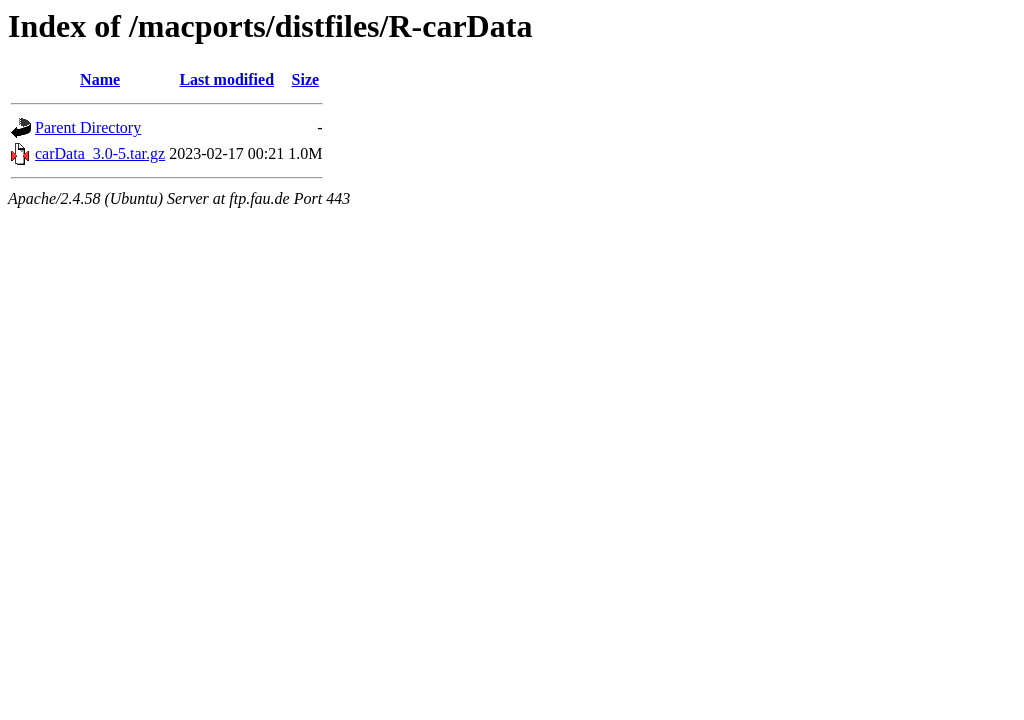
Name (100, 79)
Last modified (226, 79)
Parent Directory (88, 127)
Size (306, 79)
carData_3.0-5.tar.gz (100, 153)
